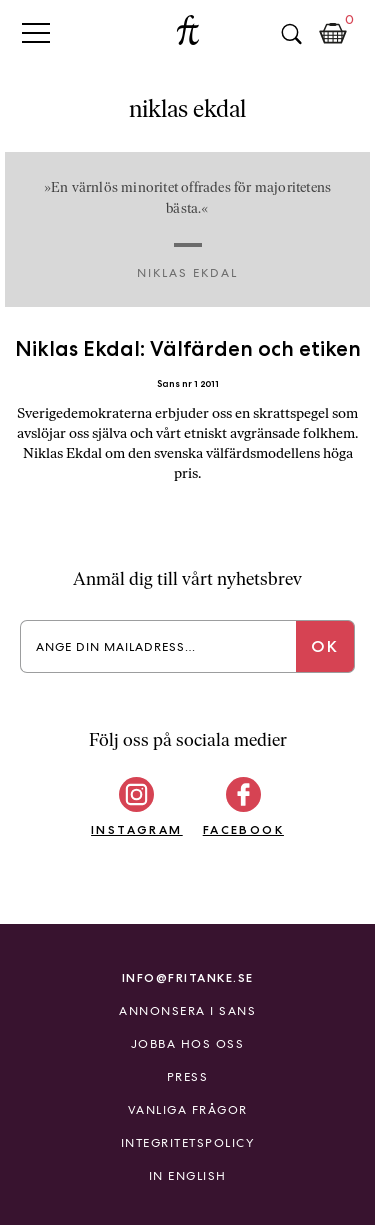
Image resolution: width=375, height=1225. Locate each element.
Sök (291, 34)
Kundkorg (333, 34)
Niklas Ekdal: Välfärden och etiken (188, 348)
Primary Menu (36, 32)
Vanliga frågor (188, 1110)
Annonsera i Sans (187, 1011)
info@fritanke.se (188, 977)
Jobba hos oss (188, 1044)
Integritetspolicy (188, 1143)
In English (188, 1176)
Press (188, 1077)
